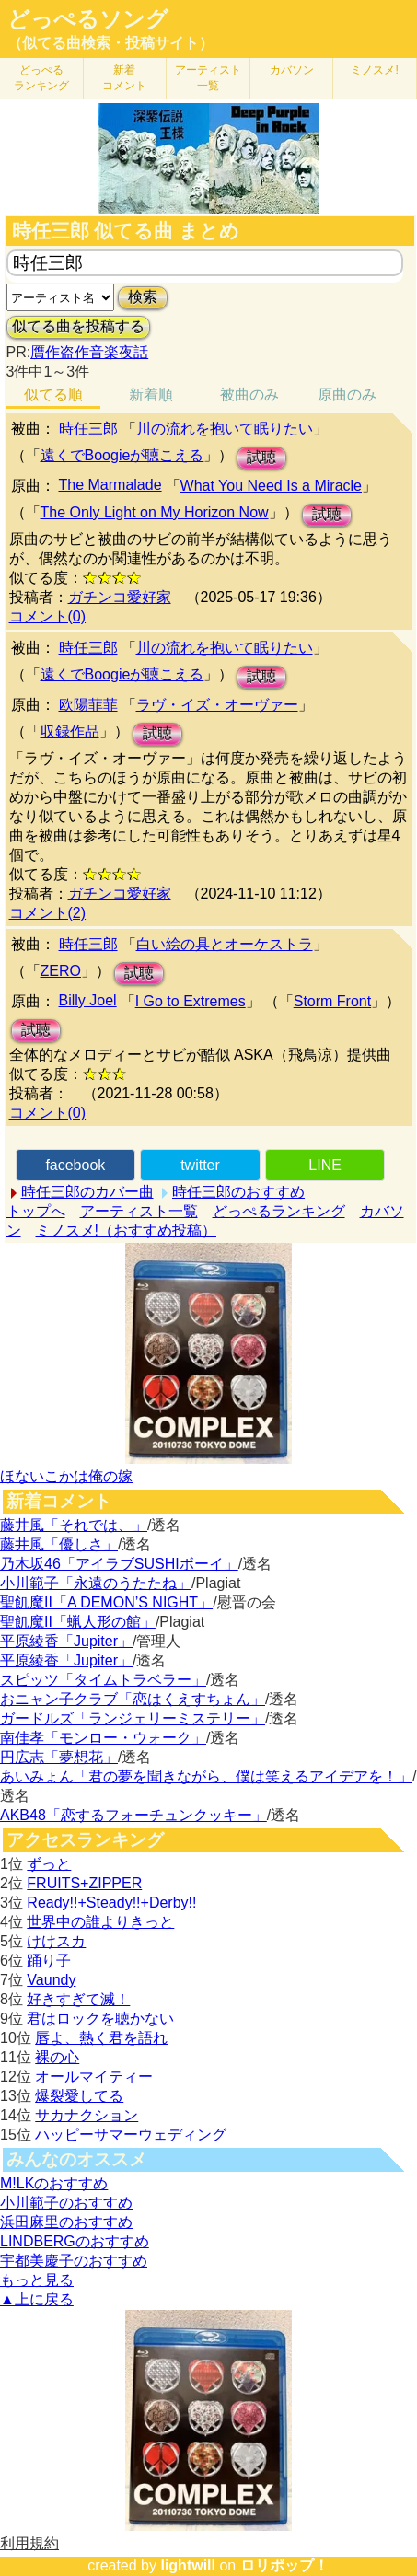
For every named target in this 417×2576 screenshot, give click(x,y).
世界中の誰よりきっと (100, 1922)
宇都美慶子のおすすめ (73, 2261)
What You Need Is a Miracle (271, 485)
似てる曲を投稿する (78, 326)
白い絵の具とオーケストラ (224, 944)
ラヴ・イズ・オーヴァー (217, 705)
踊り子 (49, 1960)
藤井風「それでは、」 (73, 1525)
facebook (75, 1165)
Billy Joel (88, 1000)
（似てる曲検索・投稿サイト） (110, 43)
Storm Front (332, 1001)
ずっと (49, 1864)
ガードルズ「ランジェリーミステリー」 (132, 1718)
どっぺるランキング (279, 1211)
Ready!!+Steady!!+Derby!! (111, 1902)
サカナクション (86, 2115)
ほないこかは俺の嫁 (66, 1476)
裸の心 (57, 2057)
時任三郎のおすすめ (238, 1192)
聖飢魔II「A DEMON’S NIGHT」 (106, 1602)
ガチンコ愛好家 (119, 597)
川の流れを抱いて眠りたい (224, 428)
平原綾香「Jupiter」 (66, 1641)
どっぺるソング (87, 19)
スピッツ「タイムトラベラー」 (103, 1680)
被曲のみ (249, 394)
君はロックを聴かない (100, 2018)
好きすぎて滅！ (78, 1999)
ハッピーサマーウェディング (130, 2134)
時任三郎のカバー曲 (87, 1192)
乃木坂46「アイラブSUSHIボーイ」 (119, 1564)
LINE (325, 1165)
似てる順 (53, 394)
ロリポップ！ (284, 2565)
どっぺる (41, 78)
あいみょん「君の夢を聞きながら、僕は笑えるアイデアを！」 (206, 1776)
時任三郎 (88, 428)
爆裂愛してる (79, 2096)
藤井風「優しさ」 (59, 1544)
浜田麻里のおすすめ (66, 2222)
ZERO (61, 971)
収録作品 (70, 731)
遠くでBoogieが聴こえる (122, 455)
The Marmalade (110, 485)
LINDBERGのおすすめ (74, 2241)
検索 (142, 297)
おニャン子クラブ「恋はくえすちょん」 (132, 1699)
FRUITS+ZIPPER (84, 1883)
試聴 (261, 457)
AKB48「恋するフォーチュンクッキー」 (133, 1815)
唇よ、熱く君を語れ (101, 2038)
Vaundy (51, 1980)
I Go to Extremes (190, 1001)
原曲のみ (347, 394)
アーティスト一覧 (139, 1211)
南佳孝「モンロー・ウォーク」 (103, 1738)
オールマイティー (94, 2076)
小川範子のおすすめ (66, 2202)
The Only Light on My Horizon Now (155, 512)
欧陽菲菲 (88, 705)
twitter (200, 1165)
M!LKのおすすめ (54, 2183)
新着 (124, 78)
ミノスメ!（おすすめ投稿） (126, 1230)
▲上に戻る (37, 2299)
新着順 (151, 394)
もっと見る (37, 2280)
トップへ (35, 1211)
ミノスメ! (374, 70)
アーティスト (208, 78)
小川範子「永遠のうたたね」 (95, 1583)
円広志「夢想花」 (59, 1757)
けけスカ (56, 1941)
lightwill (187, 2565)
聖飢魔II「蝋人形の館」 (78, 1622)
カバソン (292, 70)
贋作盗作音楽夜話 (89, 352)
